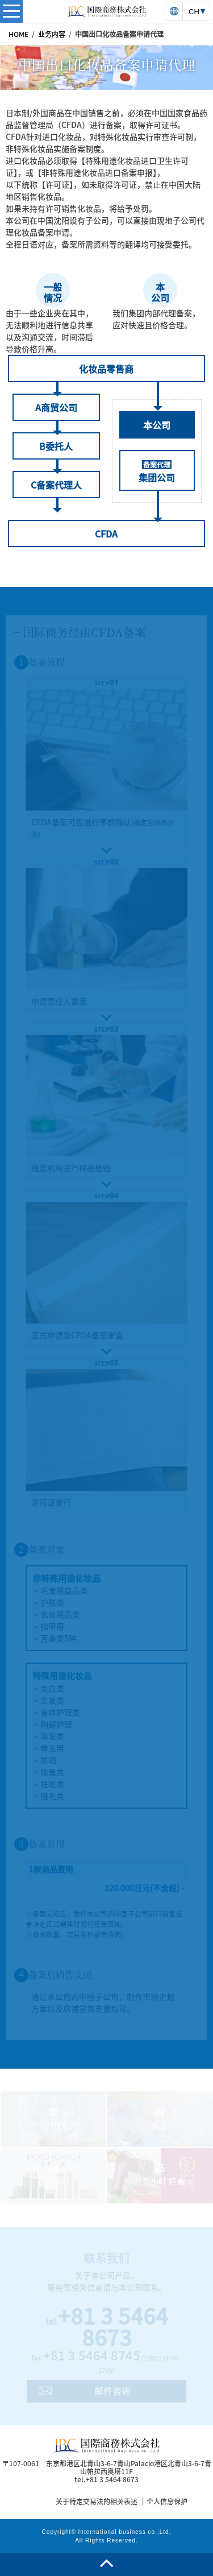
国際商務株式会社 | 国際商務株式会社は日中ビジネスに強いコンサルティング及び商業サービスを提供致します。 (107, 11)
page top (106, 2564)
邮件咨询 (112, 2390)
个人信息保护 (167, 2501)
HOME (18, 34)
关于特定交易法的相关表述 (96, 2501)
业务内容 (51, 34)
